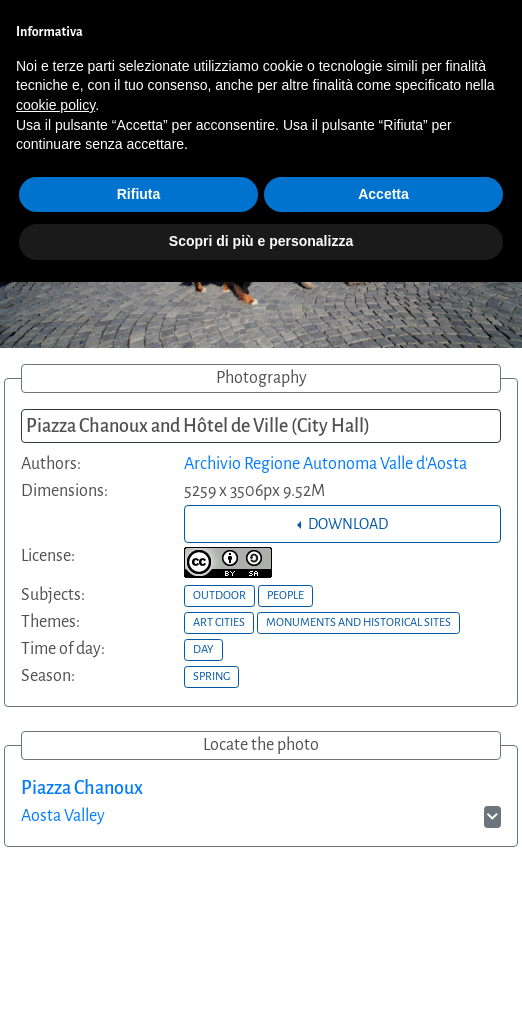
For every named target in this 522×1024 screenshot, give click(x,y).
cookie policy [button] (55, 105)
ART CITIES (219, 622)
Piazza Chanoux (82, 788)
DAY (203, 649)
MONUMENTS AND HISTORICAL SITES (358, 622)
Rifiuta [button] (139, 194)
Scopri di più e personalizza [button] (261, 241)
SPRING (211, 676)
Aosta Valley (63, 816)
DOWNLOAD (346, 524)
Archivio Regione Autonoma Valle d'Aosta (325, 464)
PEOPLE (285, 595)
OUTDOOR (219, 595)
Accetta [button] (383, 194)
